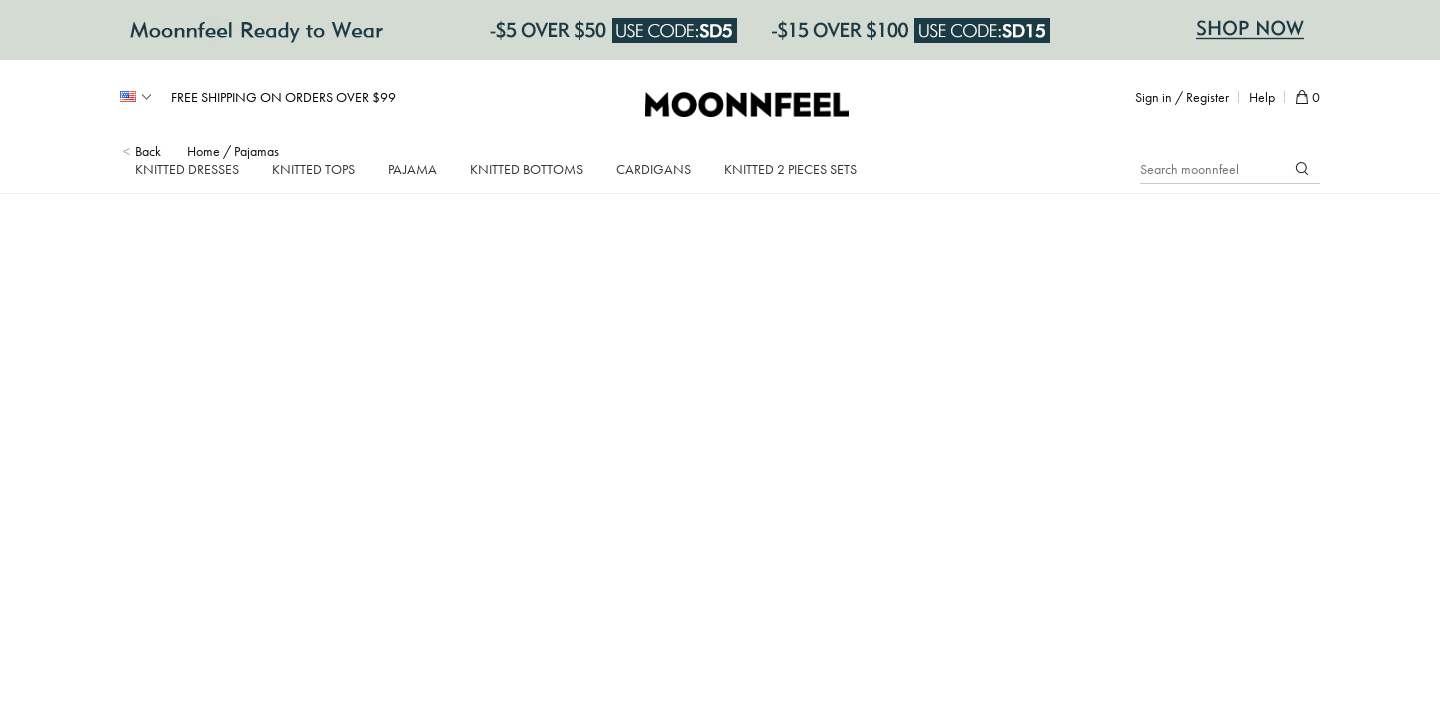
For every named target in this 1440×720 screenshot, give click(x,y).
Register (1207, 97)
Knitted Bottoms (526, 169)
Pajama (412, 169)
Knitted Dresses (187, 169)
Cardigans (653, 169)
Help (1262, 97)
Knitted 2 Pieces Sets (790, 169)
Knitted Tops (313, 169)
